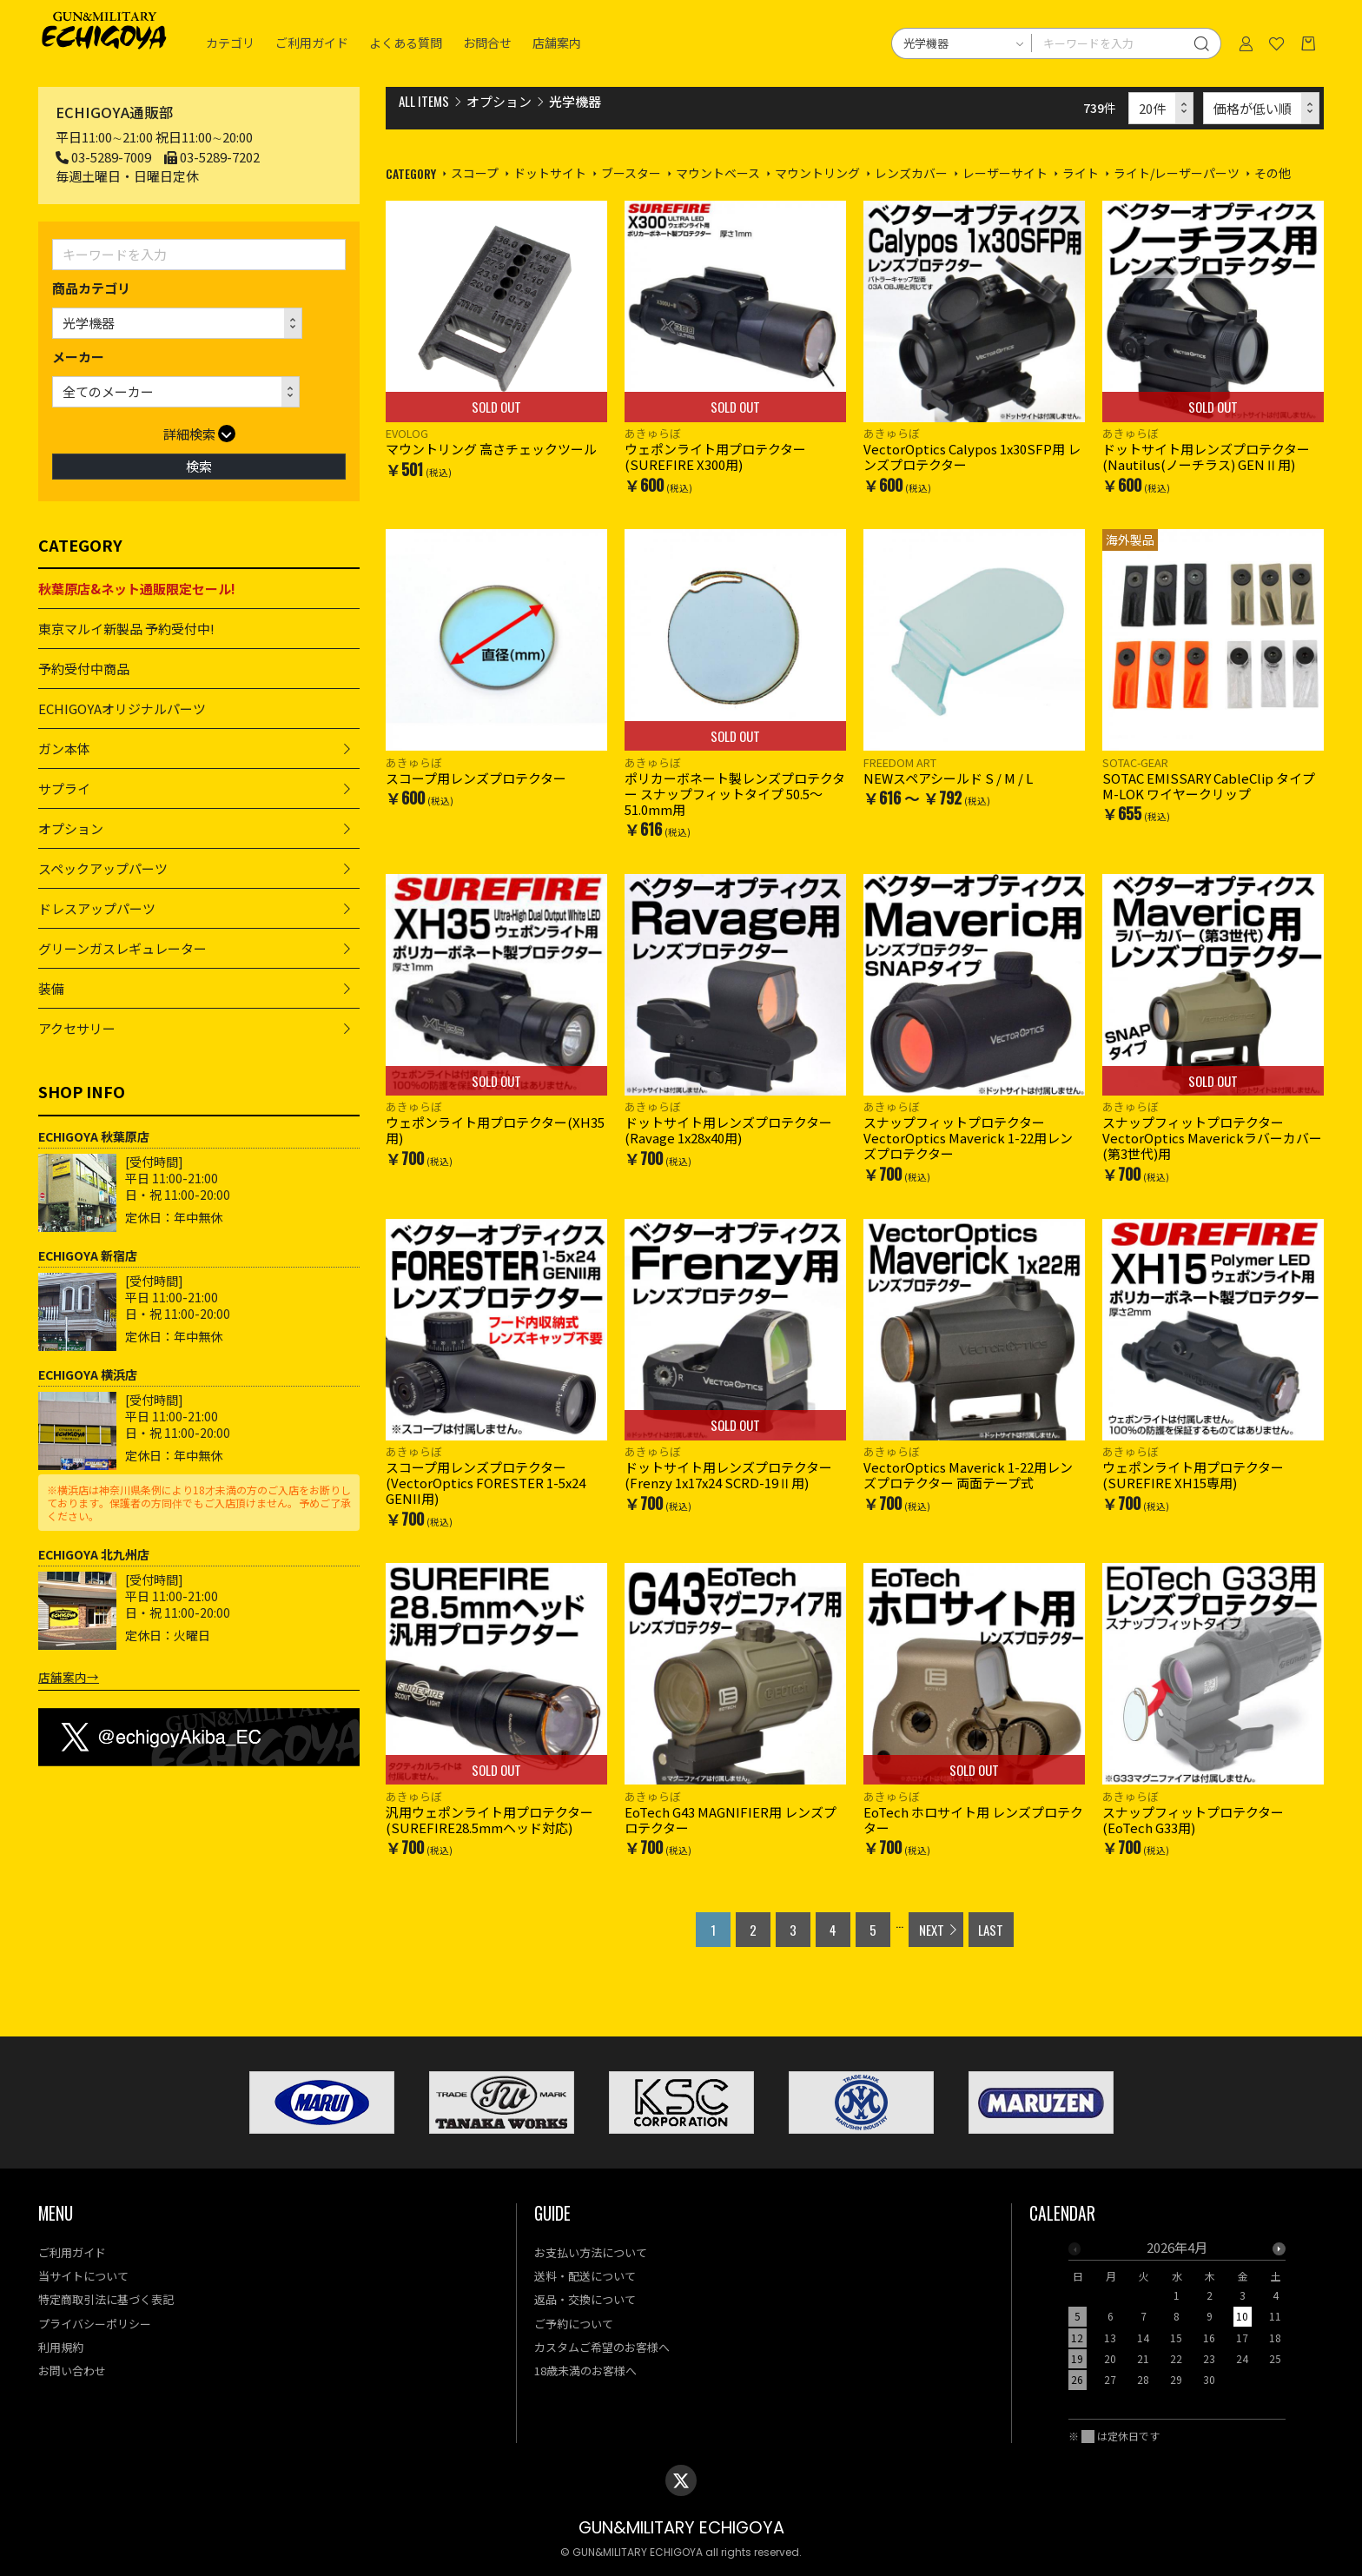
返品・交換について (585, 2299)
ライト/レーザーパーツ (1177, 173)
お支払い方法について (590, 2252)
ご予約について (573, 2323)
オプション (70, 828)
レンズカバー (911, 173)
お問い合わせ (72, 2370)
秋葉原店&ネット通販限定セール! (136, 588)
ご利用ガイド (311, 43)
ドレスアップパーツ (96, 908)
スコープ (475, 173)
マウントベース (718, 173)
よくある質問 (405, 43)
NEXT (931, 1929)
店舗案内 (556, 43)
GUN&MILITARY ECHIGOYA (681, 2528)
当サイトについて (83, 2276)
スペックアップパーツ (103, 868)
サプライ (64, 788)
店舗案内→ (68, 1676)
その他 (1272, 173)
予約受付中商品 (83, 668)
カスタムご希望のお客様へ (602, 2347)
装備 (51, 988)
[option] (1177, 2319)
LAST (990, 1929)
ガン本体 (64, 748)
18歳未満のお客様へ (585, 2370)
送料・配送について (585, 2276)
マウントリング (817, 173)
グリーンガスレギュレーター (122, 948)
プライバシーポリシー (94, 2323)
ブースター (631, 173)
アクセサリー (77, 1028)
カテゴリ (230, 43)
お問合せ (487, 43)
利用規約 (60, 2347)
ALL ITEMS (424, 100)
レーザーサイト (1005, 173)
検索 (199, 466)
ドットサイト (549, 173)
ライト (1080, 173)
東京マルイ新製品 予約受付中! (126, 628)
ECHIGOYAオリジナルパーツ (122, 708)
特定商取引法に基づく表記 (106, 2299)
